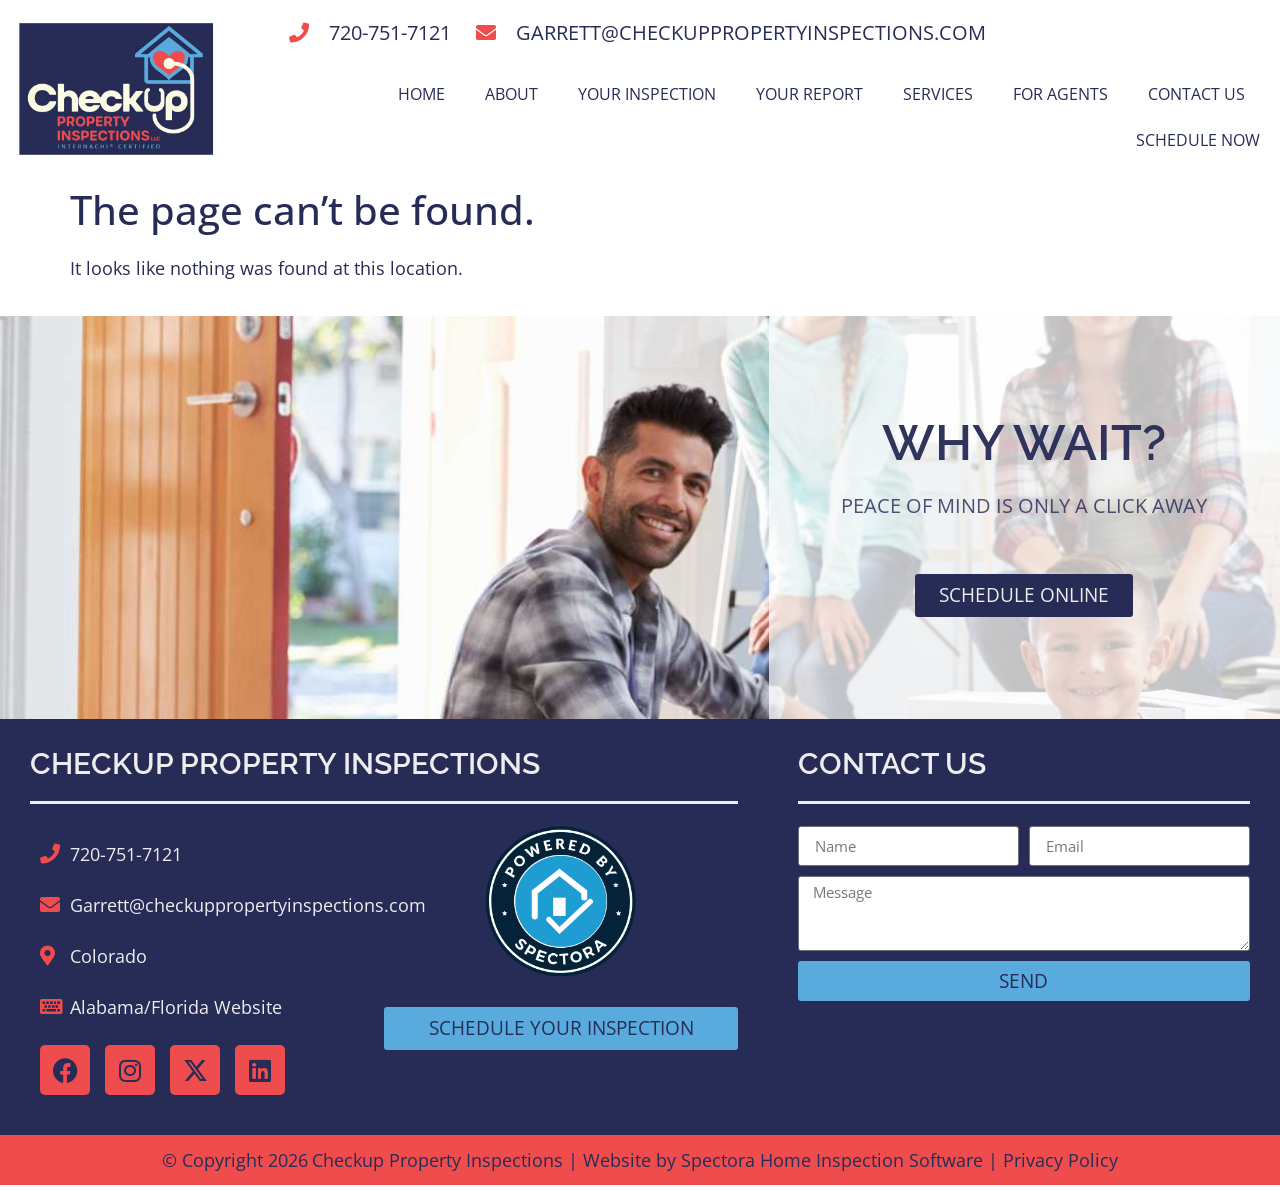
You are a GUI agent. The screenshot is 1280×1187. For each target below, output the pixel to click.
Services (938, 94)
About (511, 94)
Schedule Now (1198, 140)
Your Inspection (647, 94)
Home (421, 94)
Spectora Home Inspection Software (832, 1162)
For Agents (1060, 94)
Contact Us (1196, 94)
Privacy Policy (1060, 1162)
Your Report (809, 94)
